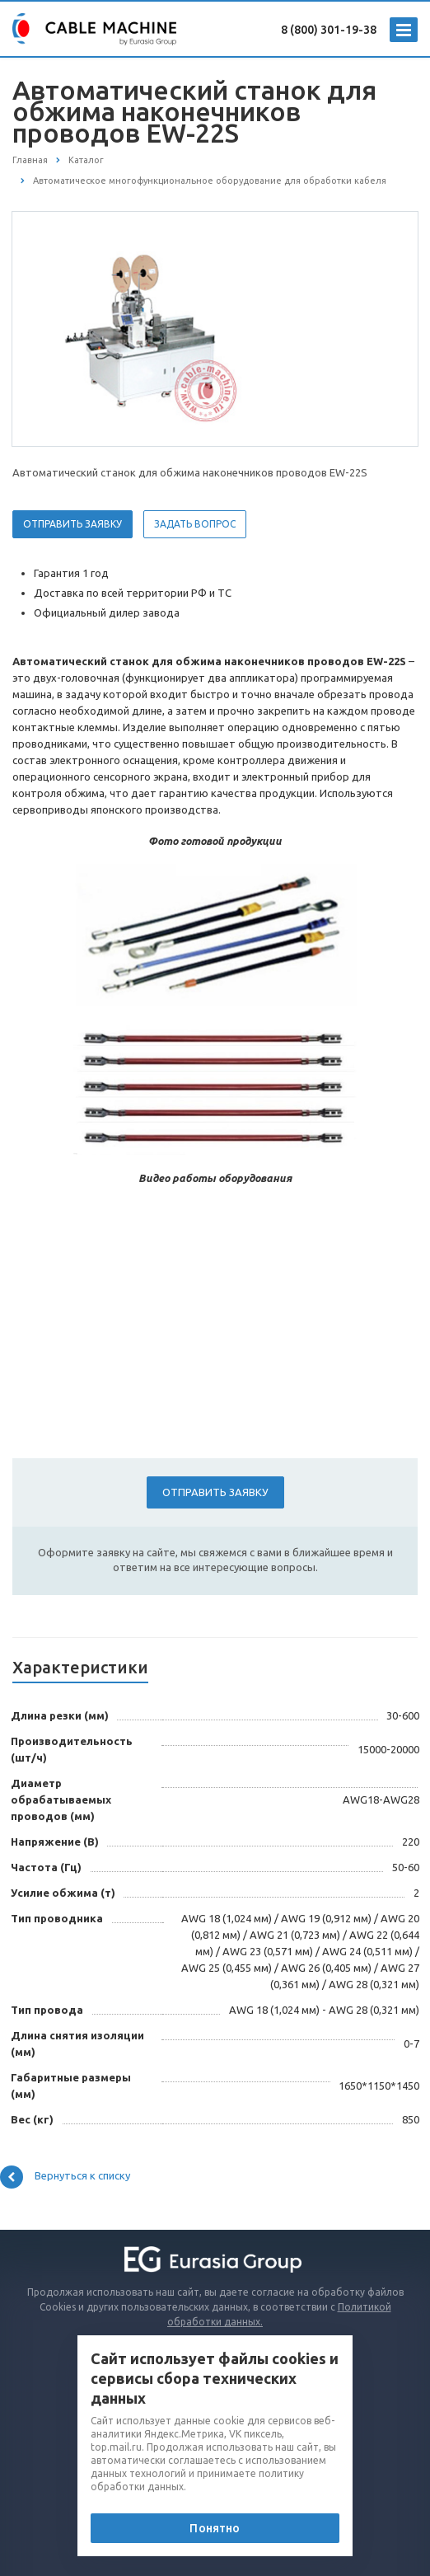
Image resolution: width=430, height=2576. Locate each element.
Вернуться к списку (65, 2177)
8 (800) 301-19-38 (328, 29)
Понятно (214, 2528)
